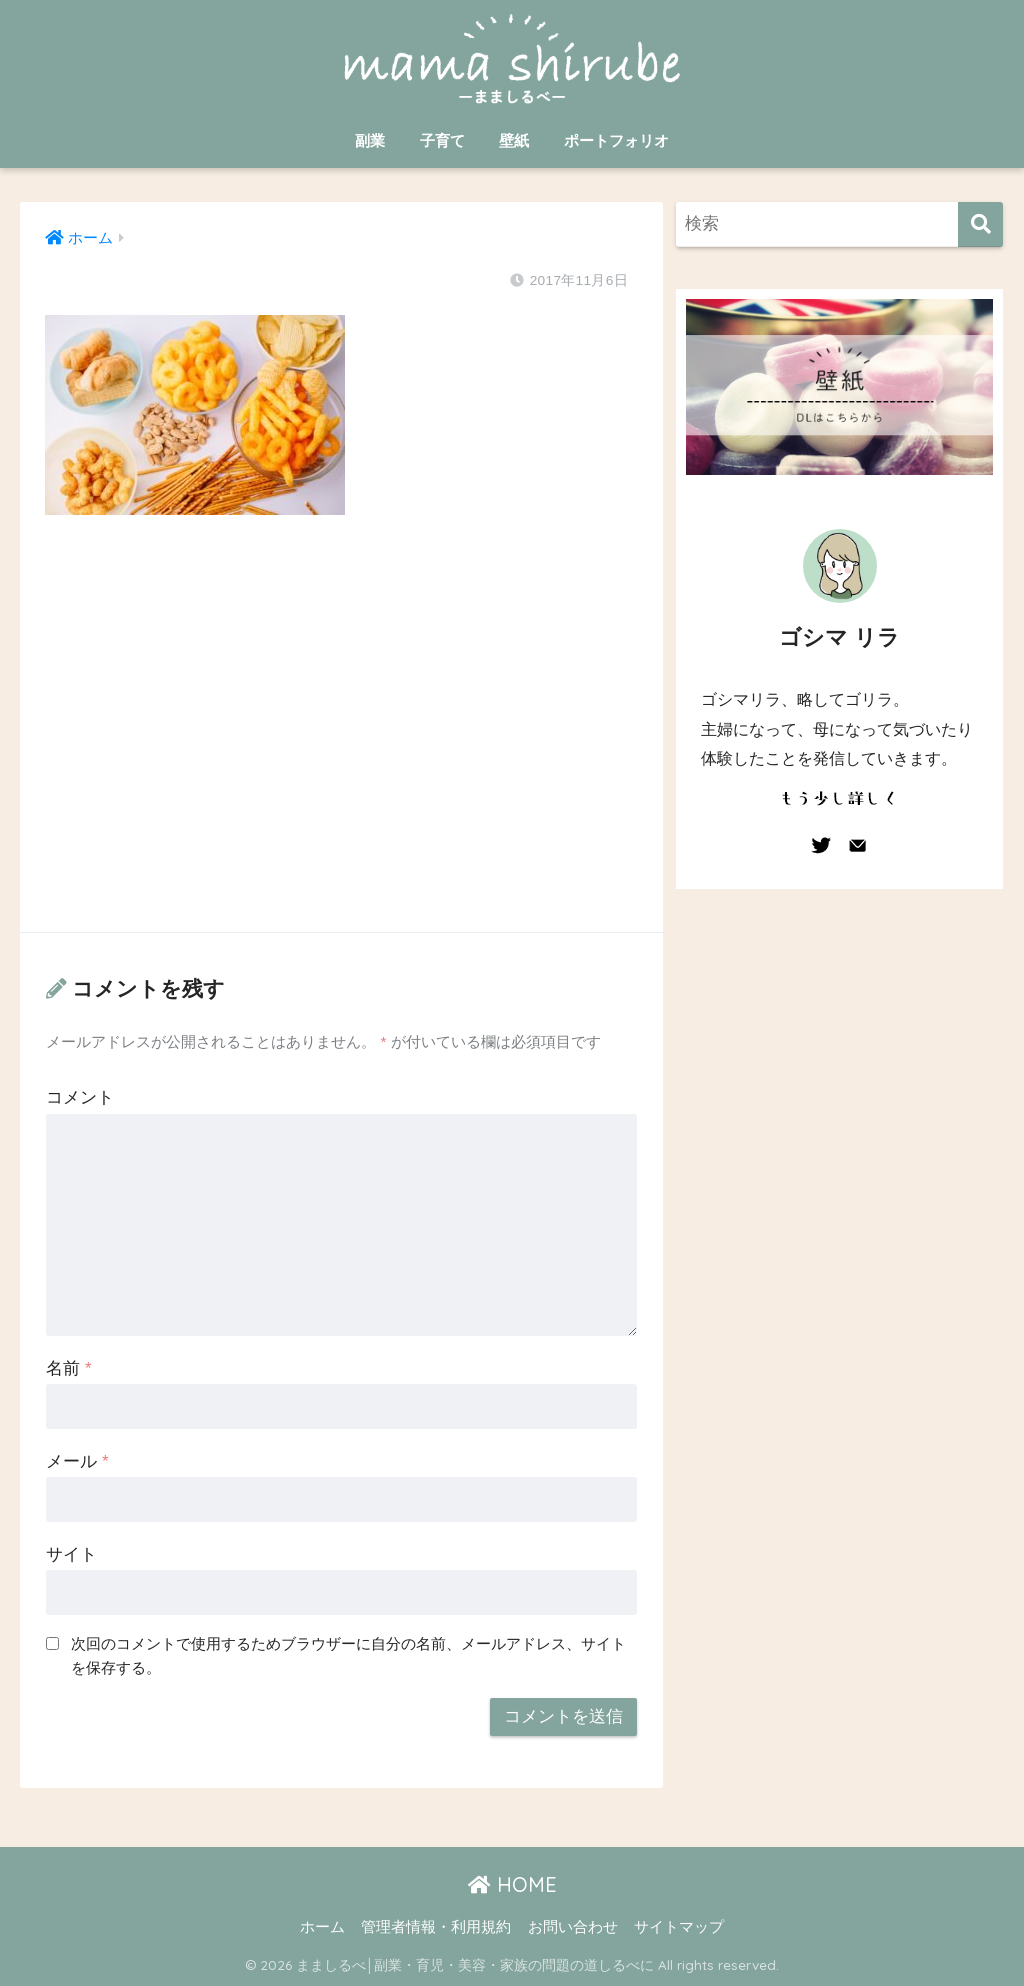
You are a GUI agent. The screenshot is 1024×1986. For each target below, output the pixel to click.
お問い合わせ (573, 1927)
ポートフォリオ (616, 140)
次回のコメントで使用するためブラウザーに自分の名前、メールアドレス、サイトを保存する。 (348, 1656)
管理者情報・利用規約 (436, 1927)
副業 (370, 140)
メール (77, 1461)
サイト (71, 1554)
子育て (442, 140)
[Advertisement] (341, 743)
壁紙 (514, 140)
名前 (68, 1368)
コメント (80, 1097)
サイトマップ (679, 1927)
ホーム (322, 1927)
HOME (512, 1884)
